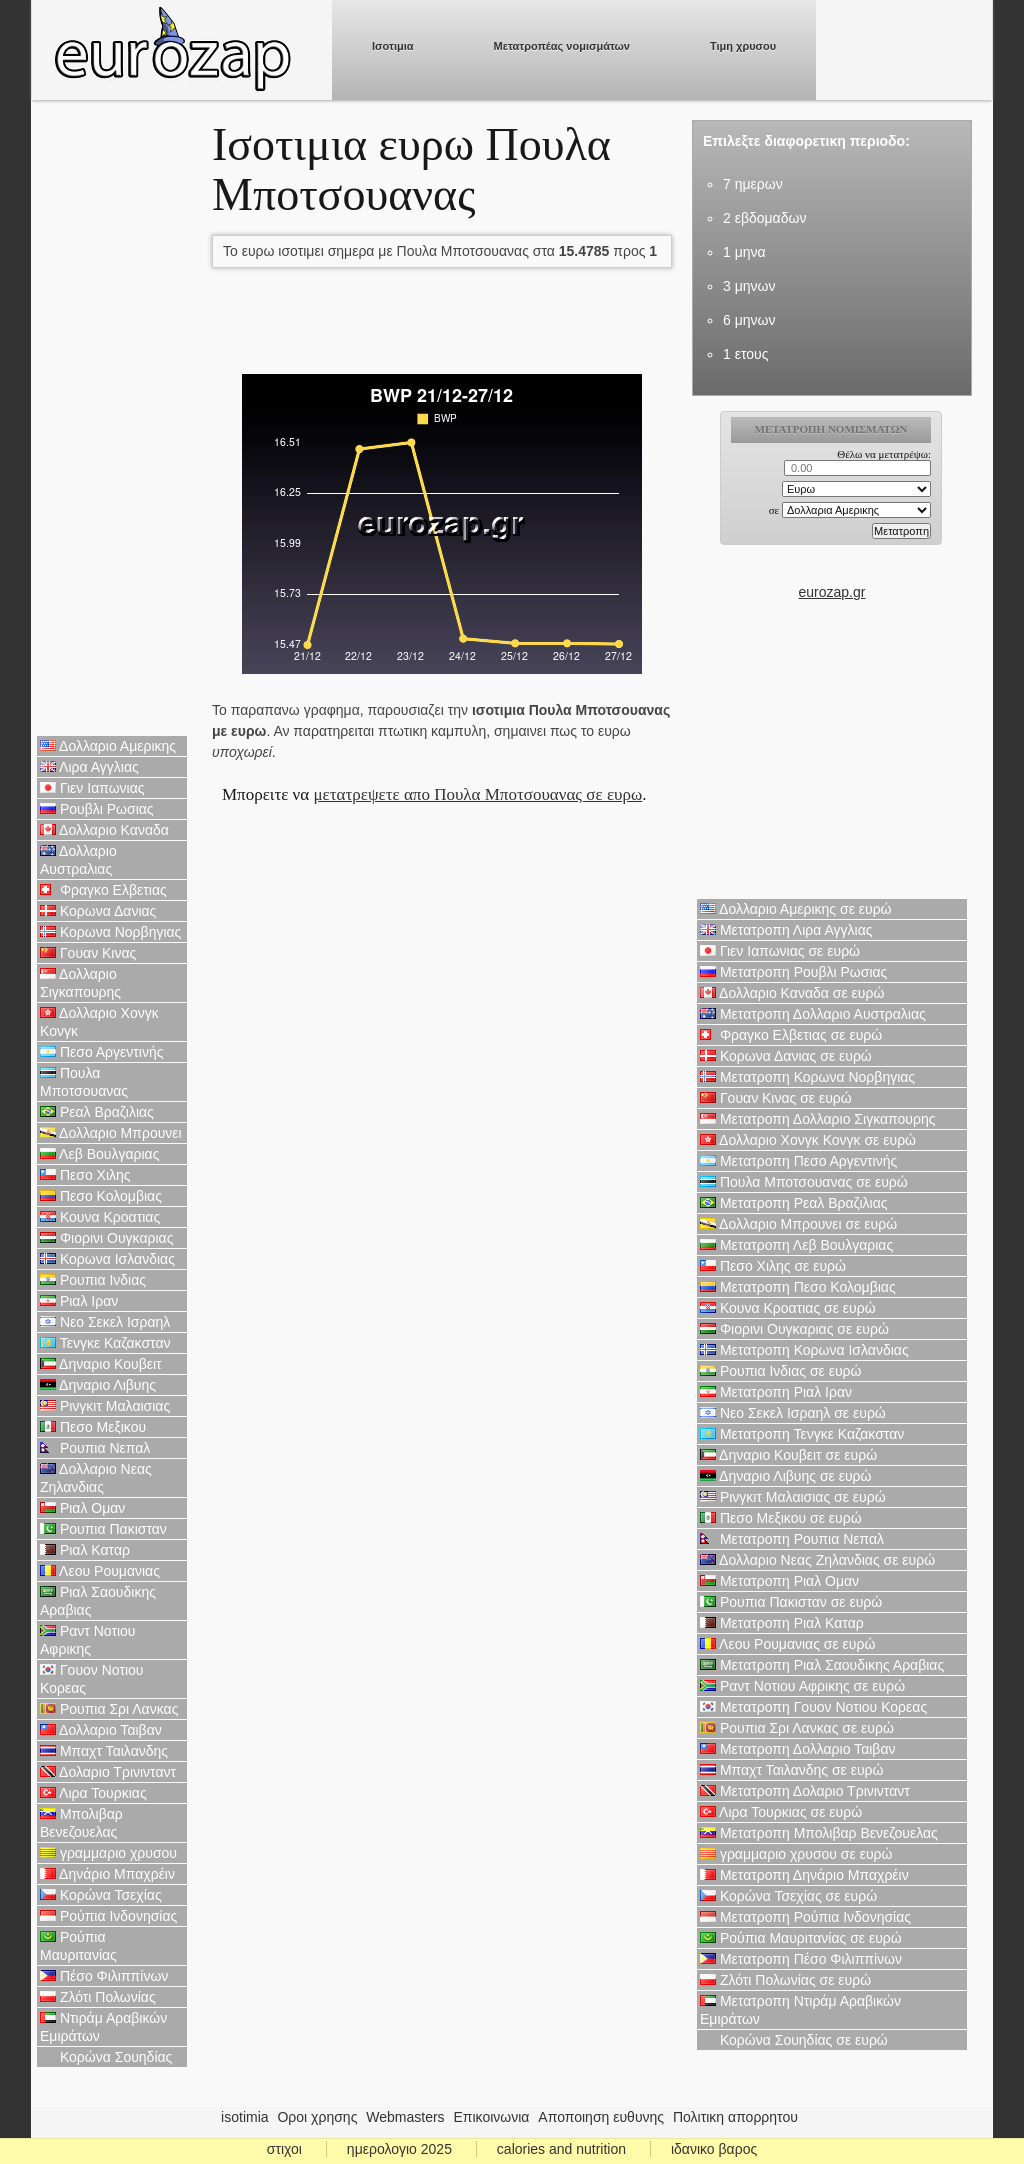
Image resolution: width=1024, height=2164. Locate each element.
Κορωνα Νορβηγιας (110, 932)
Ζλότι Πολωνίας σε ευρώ (785, 1980)
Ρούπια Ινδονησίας (108, 1916)
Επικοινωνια (492, 2117)
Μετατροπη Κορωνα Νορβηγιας (807, 1077)
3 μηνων (749, 286)
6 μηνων (749, 320)
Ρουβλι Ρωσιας (97, 809)
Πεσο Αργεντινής (102, 1052)
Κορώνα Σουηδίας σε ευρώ (794, 2040)
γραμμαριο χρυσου (108, 1853)
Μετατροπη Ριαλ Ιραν (776, 1392)
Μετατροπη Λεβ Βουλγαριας (796, 1245)
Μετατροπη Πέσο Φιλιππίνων (801, 1959)
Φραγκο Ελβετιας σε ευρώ (791, 1035)
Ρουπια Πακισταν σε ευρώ (791, 1602)
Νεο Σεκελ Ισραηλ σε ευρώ (793, 1413)
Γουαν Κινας (88, 953)
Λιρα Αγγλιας (89, 767)
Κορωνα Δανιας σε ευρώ (786, 1056)
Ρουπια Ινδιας (93, 1280)
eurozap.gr (832, 592)
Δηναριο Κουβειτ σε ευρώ (788, 1455)
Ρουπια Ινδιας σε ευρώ (781, 1371)
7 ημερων (753, 184)
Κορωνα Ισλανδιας (107, 1259)
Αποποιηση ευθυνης (601, 2117)
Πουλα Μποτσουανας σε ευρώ (804, 1182)
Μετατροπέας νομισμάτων (562, 46)
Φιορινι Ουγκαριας (106, 1238)
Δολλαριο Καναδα (104, 830)
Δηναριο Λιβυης (98, 1385)
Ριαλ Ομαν (82, 1508)
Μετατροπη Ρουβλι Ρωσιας (793, 972)
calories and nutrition (561, 2149)
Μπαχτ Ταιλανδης (104, 1751)
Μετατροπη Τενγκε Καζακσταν (802, 1434)
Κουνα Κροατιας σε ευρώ (788, 1308)
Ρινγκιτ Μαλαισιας (105, 1406)
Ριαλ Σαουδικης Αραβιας (98, 1601)
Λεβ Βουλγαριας (99, 1154)
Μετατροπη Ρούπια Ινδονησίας (805, 1917)
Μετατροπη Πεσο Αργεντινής (798, 1161)
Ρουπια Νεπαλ (95, 1448)
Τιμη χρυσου (743, 46)
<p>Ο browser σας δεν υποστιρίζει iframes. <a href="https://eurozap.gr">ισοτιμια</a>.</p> (832, 496)
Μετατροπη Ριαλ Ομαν (779, 1581)
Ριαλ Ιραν (79, 1301)
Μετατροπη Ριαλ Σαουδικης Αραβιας (822, 1665)
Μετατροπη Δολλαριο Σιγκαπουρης (817, 1119)
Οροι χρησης (317, 2117)
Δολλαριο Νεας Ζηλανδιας (96, 1478)
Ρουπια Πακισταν (103, 1529)
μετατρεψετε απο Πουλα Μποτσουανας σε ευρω (477, 794)
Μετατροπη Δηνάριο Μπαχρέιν (804, 1875)
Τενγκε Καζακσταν (105, 1343)
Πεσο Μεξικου (93, 1427)
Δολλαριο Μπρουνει (111, 1133)
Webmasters (405, 2117)
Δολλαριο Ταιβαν (101, 1730)
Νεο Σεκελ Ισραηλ (105, 1322)
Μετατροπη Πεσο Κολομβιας (798, 1287)
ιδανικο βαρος (714, 2149)
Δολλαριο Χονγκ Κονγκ (99, 1022)
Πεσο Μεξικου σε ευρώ (781, 1518)
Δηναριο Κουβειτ (101, 1364)
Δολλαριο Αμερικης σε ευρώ (796, 909)
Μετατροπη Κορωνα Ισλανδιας (804, 1350)
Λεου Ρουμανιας (100, 1571)
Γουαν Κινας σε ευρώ (776, 1098)
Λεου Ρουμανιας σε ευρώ (787, 1644)
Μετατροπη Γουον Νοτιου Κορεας (813, 1707)
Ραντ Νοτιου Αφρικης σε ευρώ (802, 1686)
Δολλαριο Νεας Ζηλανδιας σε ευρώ (817, 1560)
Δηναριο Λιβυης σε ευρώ (785, 1476)
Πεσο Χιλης (85, 1175)
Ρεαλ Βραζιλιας (97, 1112)
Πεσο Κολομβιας (101, 1196)
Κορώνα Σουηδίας (106, 2057)
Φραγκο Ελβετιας (103, 890)
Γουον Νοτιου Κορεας (92, 1679)
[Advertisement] (112, 420)
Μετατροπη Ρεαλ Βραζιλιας (794, 1203)
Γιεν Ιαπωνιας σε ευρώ (780, 951)
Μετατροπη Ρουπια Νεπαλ (792, 1539)
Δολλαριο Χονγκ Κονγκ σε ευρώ (808, 1140)
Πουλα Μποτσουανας (84, 1082)
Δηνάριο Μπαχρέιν (107, 1874)
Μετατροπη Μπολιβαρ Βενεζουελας (819, 1833)
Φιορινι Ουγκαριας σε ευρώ (794, 1329)
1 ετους (745, 354)
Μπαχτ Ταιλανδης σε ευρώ (792, 1770)
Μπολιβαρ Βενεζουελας (81, 1823)
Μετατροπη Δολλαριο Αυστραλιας (813, 1014)
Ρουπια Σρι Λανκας (109, 1709)
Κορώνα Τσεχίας (101, 1895)
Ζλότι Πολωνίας (98, 1997)
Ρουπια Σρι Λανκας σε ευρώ (797, 1728)
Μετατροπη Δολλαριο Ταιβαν (797, 1749)
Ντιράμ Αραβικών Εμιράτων (103, 2027)
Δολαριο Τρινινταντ (108, 1772)
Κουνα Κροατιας (100, 1217)
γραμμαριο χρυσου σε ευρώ (796, 1854)
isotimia (244, 2117)
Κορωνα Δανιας (98, 911)
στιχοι (284, 2149)
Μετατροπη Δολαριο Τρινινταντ (805, 1791)
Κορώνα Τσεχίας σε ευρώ (788, 1896)
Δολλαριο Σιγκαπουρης (80, 983)
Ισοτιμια (393, 46)
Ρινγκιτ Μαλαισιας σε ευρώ (793, 1497)
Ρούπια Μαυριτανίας (78, 1946)
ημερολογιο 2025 (399, 2149)
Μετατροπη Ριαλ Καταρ (782, 1623)
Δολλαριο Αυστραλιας (78, 860)
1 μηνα (744, 252)
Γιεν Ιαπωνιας (92, 788)
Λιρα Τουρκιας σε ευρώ (781, 1812)
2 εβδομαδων (764, 218)
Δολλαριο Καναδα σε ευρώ (792, 993)
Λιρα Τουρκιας (93, 1793)
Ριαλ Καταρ (85, 1550)
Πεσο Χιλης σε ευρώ (773, 1266)
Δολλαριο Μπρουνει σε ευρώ (798, 1224)
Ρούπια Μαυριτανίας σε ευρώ (801, 1938)
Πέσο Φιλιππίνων (104, 1976)
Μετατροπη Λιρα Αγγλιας (786, 930)
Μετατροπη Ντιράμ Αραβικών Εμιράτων (800, 2010)
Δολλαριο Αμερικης (108, 746)
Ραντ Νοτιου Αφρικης (88, 1640)
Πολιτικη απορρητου (735, 2117)
